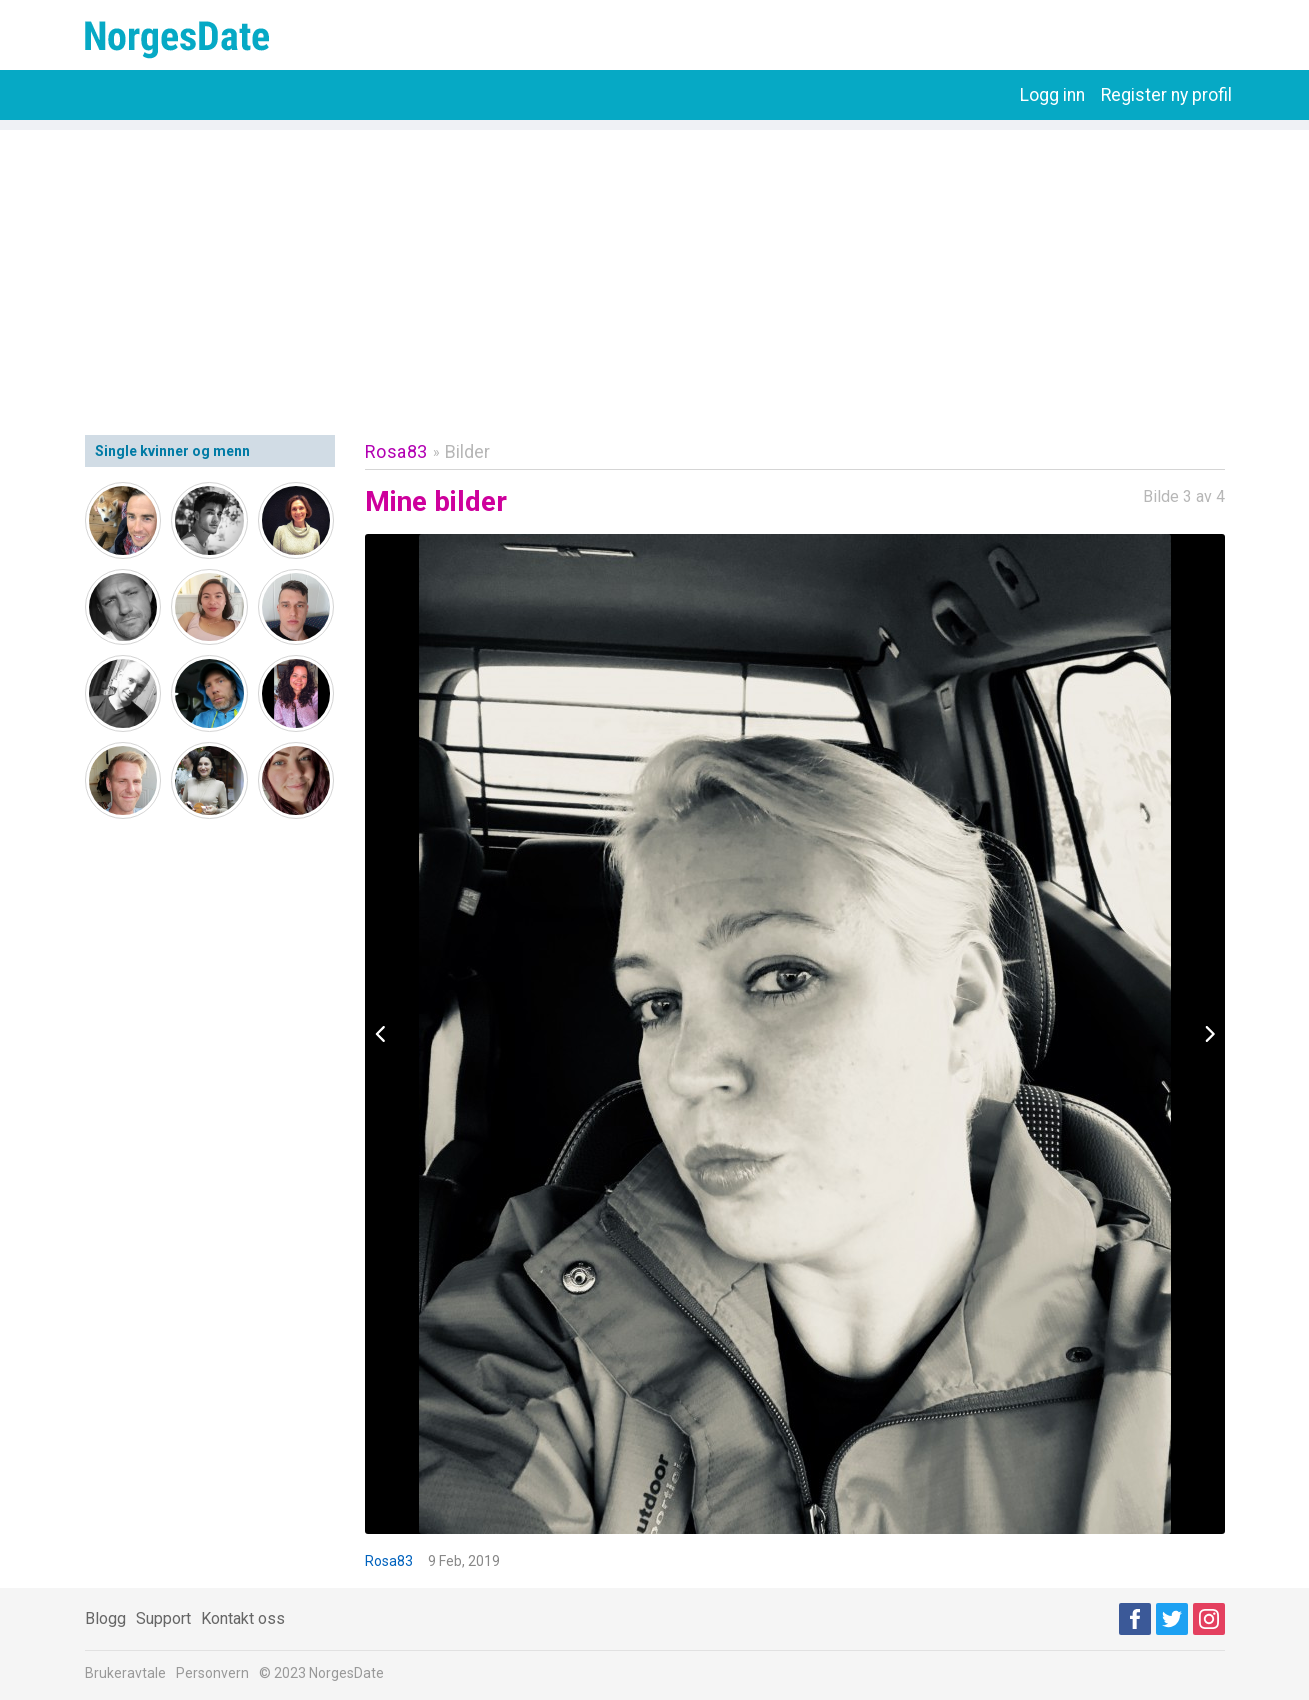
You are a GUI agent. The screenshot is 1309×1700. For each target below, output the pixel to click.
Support (163, 1618)
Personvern (212, 1673)
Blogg (105, 1618)
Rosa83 (396, 451)
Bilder (467, 451)
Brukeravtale (125, 1673)
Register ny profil (1166, 95)
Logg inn (1052, 95)
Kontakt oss (243, 1618)
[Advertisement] (655, 270)
